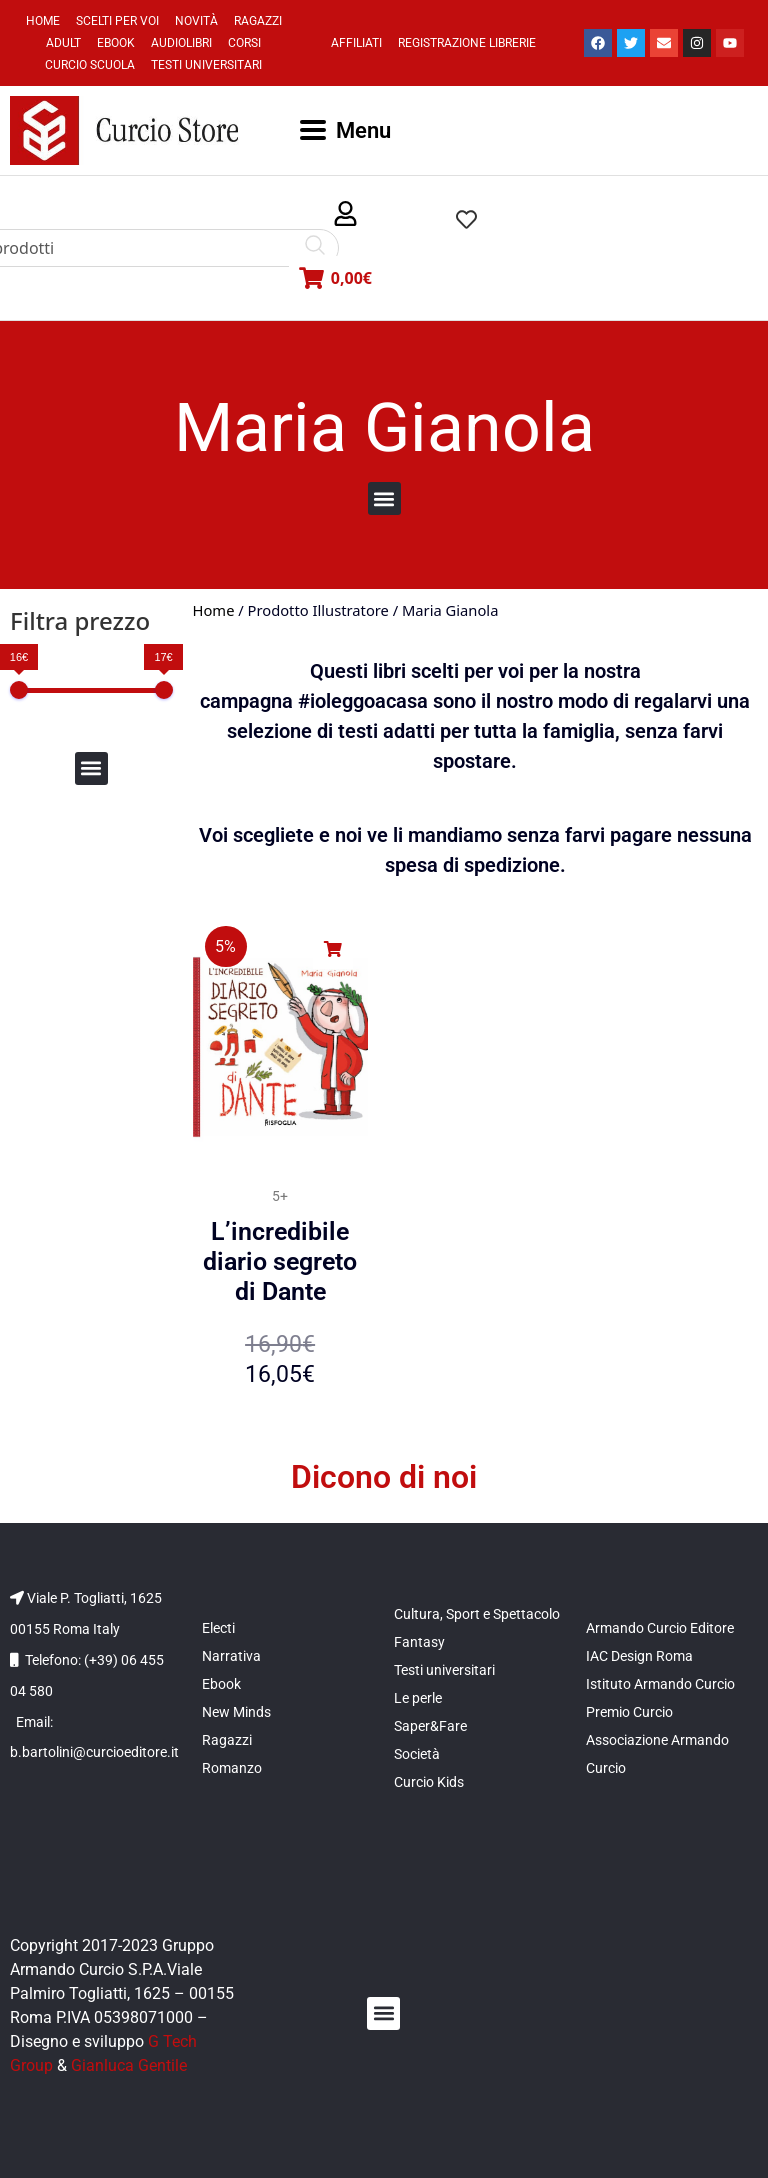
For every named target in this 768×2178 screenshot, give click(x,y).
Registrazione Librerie (467, 43)
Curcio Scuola (90, 65)
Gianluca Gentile (129, 2065)
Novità (196, 21)
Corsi (244, 43)
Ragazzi (258, 21)
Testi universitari (206, 65)
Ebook (116, 43)
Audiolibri (181, 43)
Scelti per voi (117, 21)
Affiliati (356, 43)
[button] (345, 214)
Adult (63, 43)
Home (43, 21)
